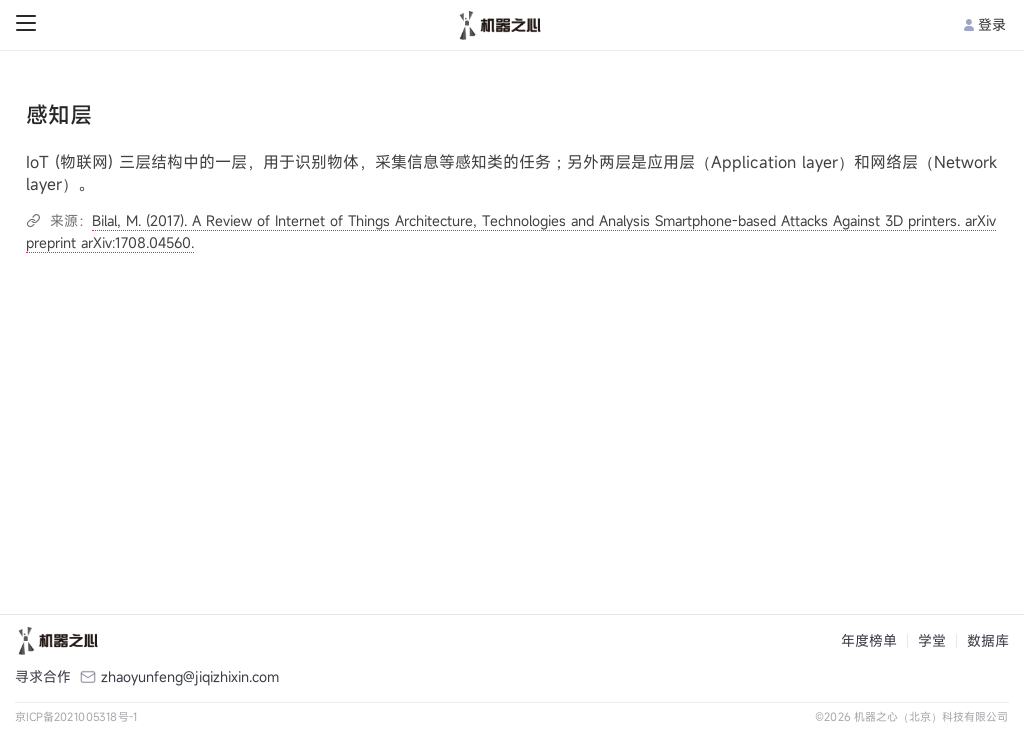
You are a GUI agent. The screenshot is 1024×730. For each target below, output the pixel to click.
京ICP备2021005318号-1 (76, 716)
